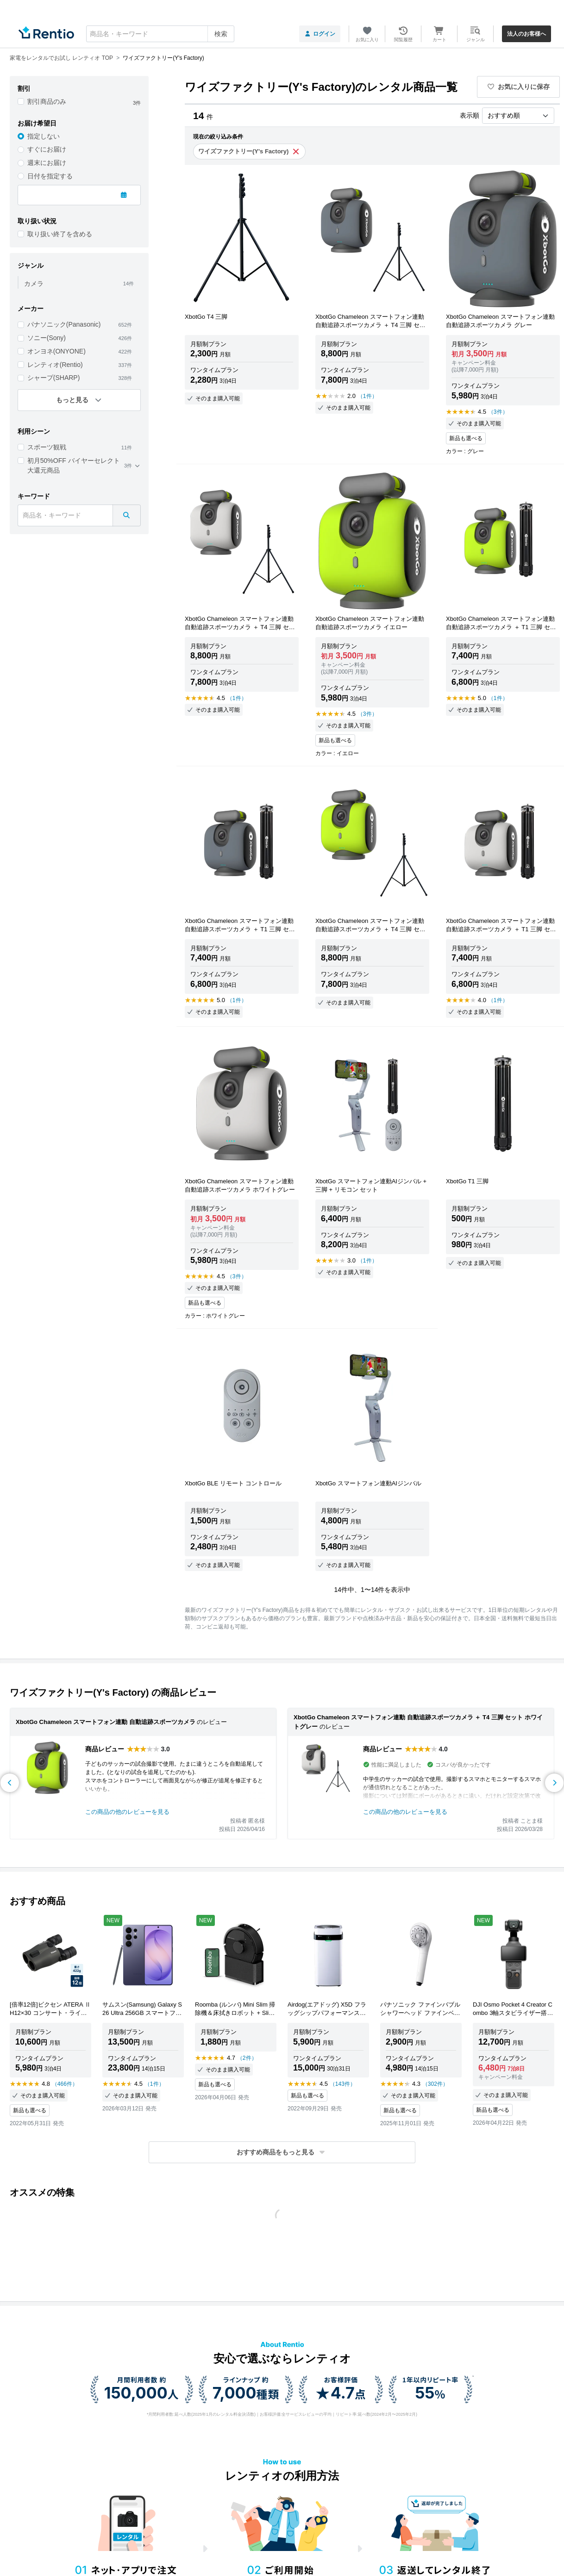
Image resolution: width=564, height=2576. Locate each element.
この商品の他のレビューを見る (127, 1811)
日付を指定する (50, 176)
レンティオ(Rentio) (55, 364)
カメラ (34, 283)
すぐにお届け (46, 149)
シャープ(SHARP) (53, 377)
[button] (282, 2152)
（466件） (65, 2084)
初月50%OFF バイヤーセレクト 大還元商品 (73, 465)
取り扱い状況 (37, 221)
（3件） (498, 412)
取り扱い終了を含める (59, 234)
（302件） (435, 2084)
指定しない (43, 136)
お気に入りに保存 (518, 86)
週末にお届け (46, 162)
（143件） (343, 2084)
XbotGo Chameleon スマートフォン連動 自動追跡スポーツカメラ (105, 1721)
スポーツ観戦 (46, 447)
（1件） (367, 396)
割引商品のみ (46, 101)
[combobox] (160, 33)
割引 (24, 88)
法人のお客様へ (526, 34)
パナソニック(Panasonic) (64, 324)
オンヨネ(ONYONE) (56, 351)
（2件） (247, 2058)
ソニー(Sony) (46, 337)
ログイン (319, 34)
